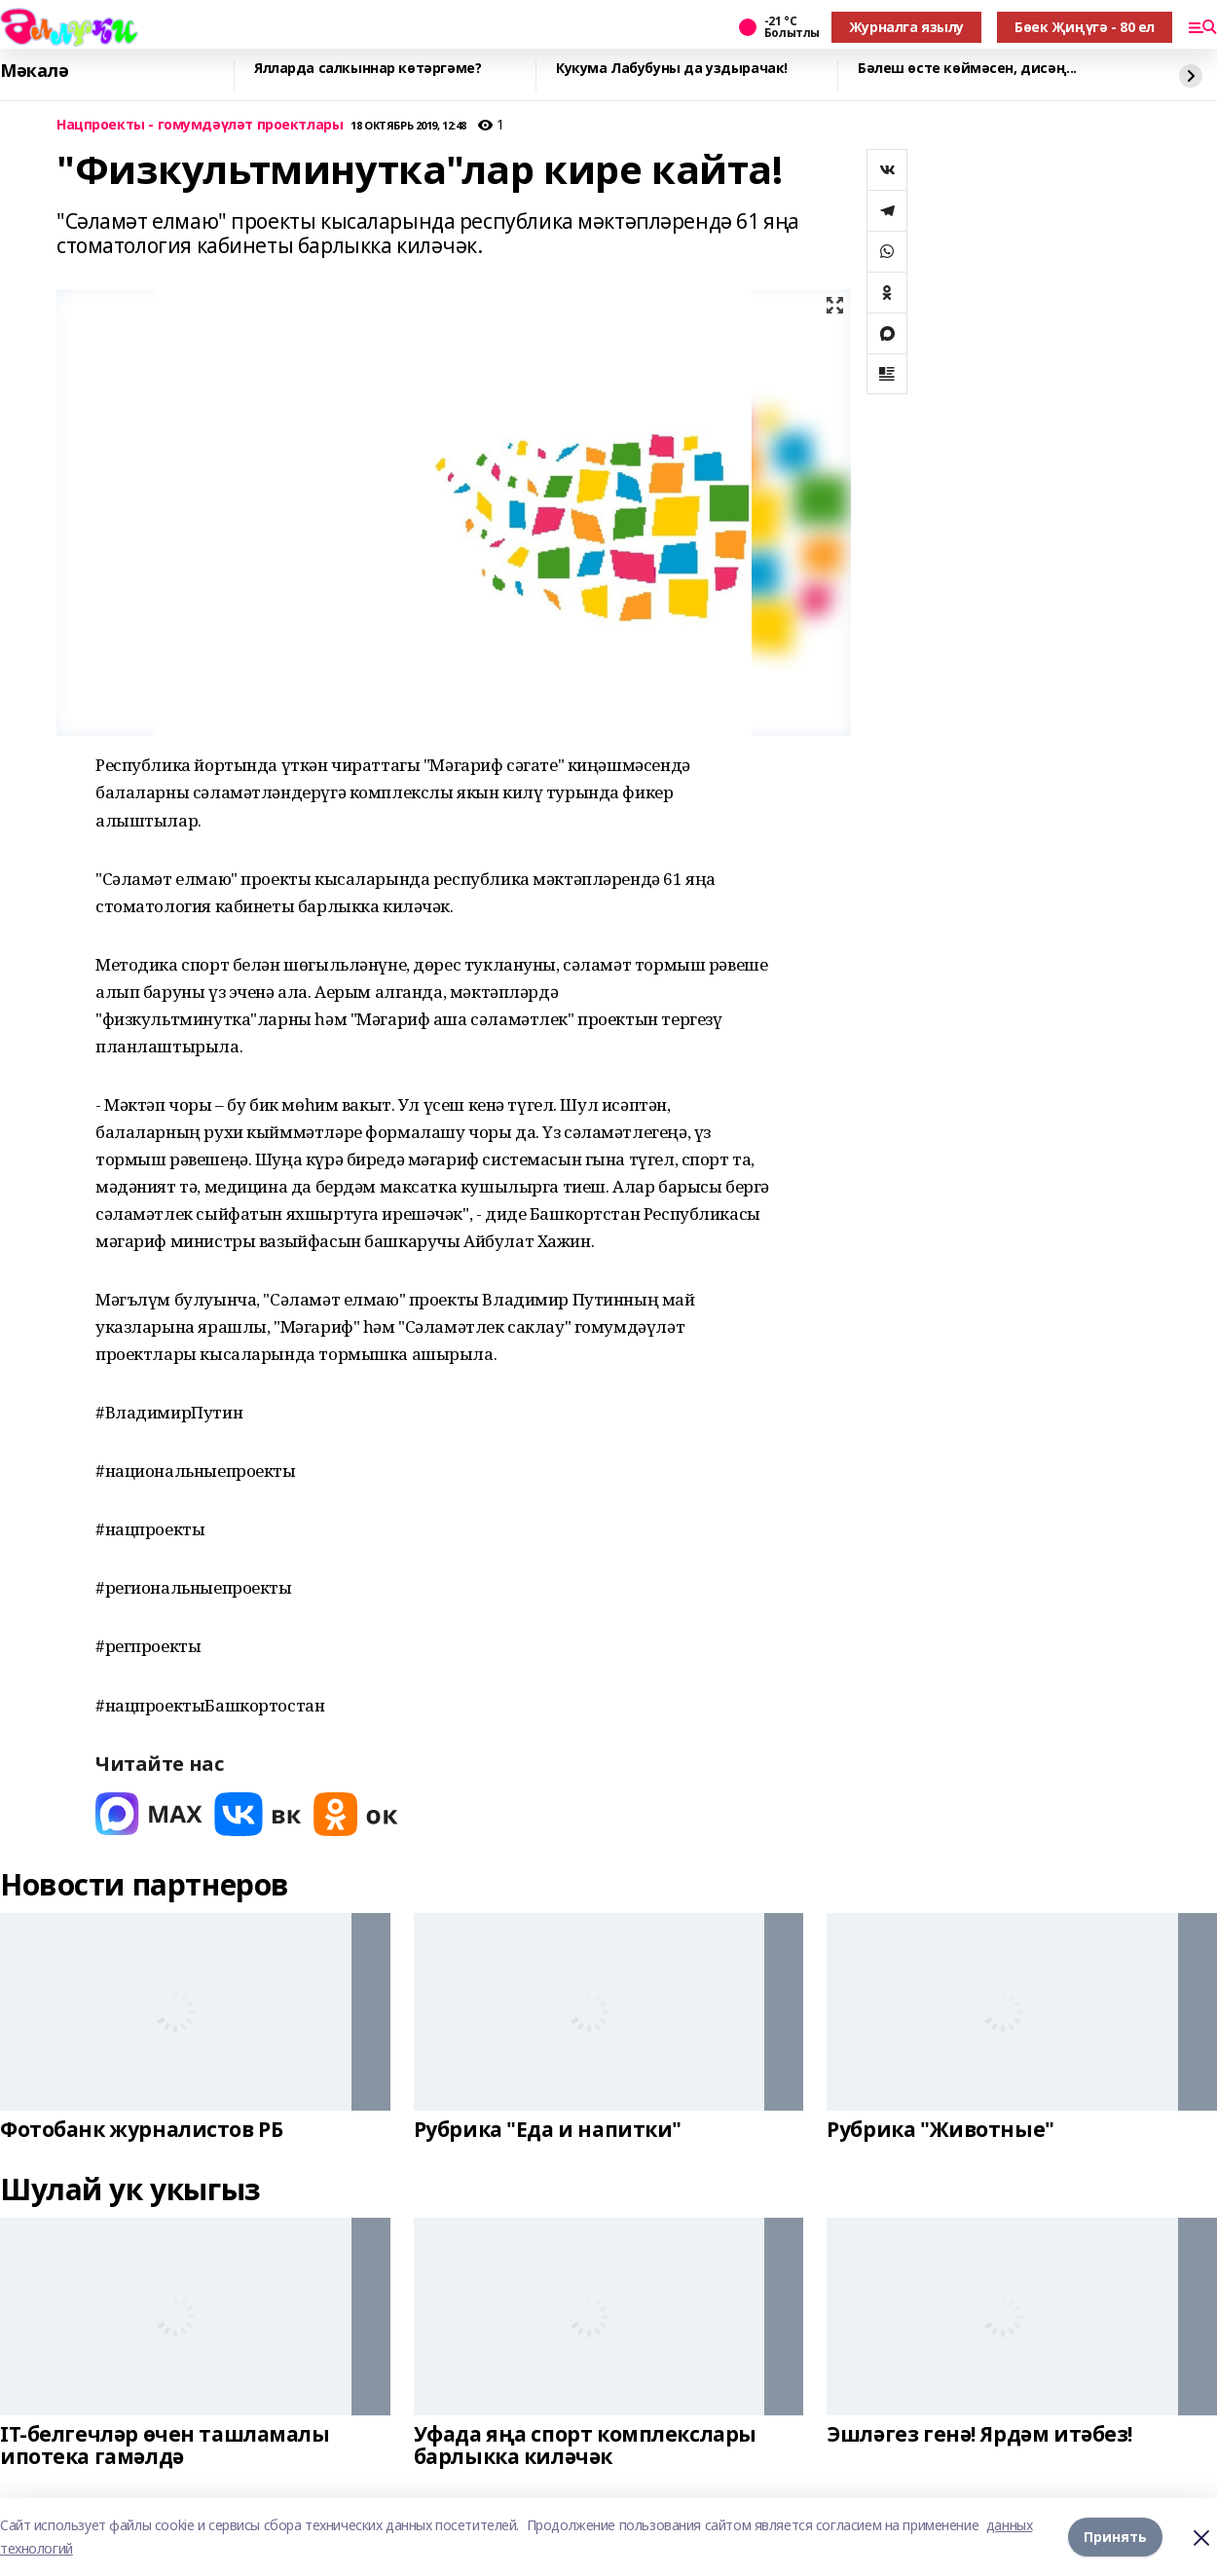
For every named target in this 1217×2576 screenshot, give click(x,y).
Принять (1115, 2536)
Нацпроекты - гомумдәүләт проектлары (199, 125)
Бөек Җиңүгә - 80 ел (1084, 27)
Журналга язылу (906, 27)
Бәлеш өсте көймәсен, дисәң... (967, 68)
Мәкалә (34, 71)
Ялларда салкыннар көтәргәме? (367, 68)
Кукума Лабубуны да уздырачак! (672, 68)
